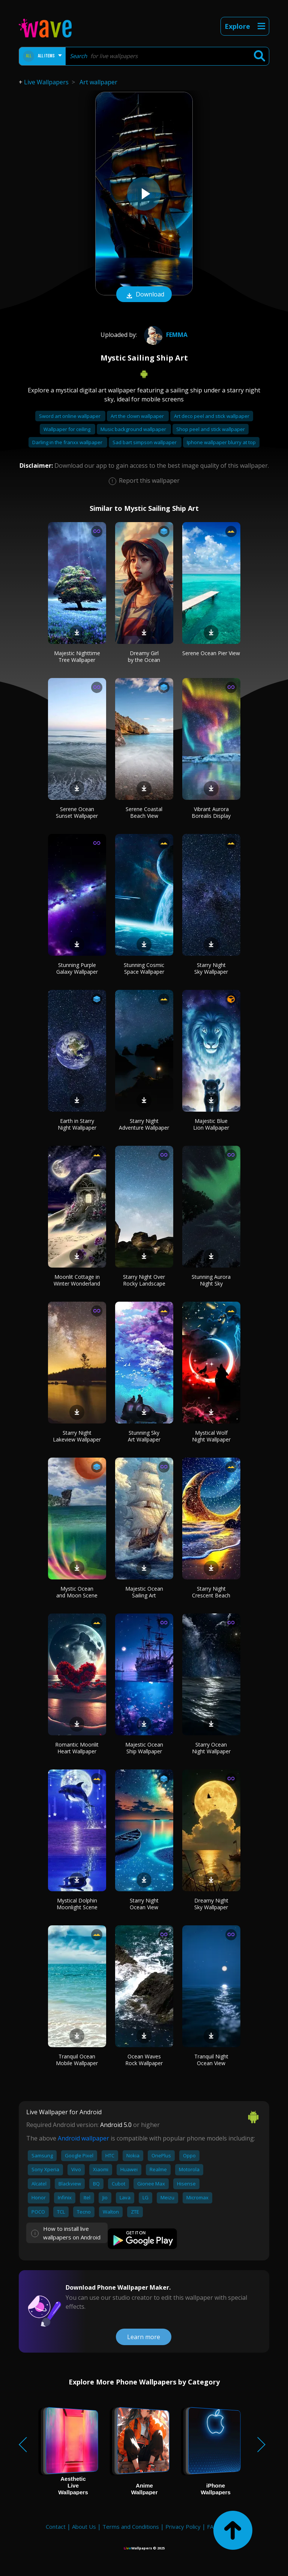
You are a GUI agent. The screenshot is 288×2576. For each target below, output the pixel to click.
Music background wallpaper (133, 429)
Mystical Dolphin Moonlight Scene (77, 1904)
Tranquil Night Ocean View (211, 2060)
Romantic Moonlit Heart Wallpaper (77, 1748)
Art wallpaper (98, 82)
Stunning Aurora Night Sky (211, 1280)
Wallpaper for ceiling (68, 429)
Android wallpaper (83, 2138)
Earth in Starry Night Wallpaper (77, 1124)
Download (144, 295)
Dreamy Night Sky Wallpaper (211, 1904)
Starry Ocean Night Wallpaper (211, 1748)
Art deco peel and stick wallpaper (211, 416)
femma (165, 335)
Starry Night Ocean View (144, 1904)
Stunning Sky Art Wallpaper (144, 1436)
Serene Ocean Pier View (211, 653)
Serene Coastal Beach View (144, 812)
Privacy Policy (183, 2526)
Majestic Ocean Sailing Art (144, 1592)
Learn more (143, 2337)
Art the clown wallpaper (138, 416)
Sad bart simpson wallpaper (145, 442)
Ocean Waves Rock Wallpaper (144, 2060)
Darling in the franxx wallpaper (68, 442)
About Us (84, 2526)
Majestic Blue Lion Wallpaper (211, 1124)
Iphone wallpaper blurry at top (221, 442)
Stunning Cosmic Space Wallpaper (144, 968)
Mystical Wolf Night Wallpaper (211, 1436)
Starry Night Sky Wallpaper (211, 968)
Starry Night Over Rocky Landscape (144, 1280)
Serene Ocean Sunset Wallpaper (77, 812)
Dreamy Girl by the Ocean (144, 656)
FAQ (212, 2526)
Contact (56, 2526)
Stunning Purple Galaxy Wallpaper (77, 968)
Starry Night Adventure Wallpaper (144, 1124)
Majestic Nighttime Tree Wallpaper (77, 656)
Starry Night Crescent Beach (211, 1592)
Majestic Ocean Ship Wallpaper (144, 1748)
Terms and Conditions (130, 2526)
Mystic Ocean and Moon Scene (77, 1592)
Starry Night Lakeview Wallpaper (77, 1436)
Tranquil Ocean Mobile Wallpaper (77, 2060)
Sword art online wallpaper (70, 416)
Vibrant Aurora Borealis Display (211, 812)
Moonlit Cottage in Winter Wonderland (77, 1280)
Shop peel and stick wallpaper (210, 429)
